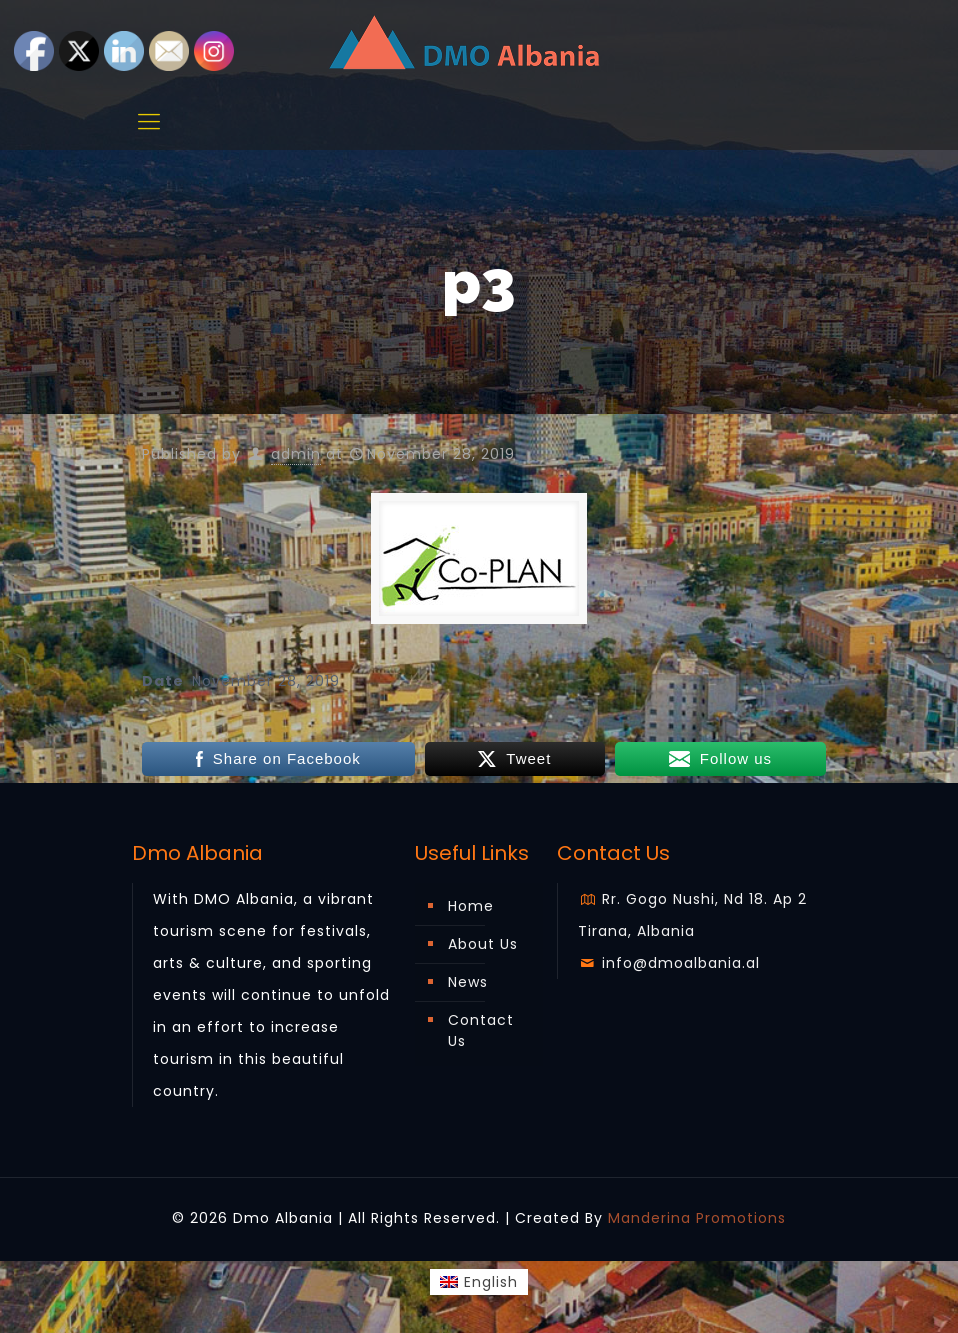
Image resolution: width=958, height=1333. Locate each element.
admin (296, 454)
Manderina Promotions (697, 1218)
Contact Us (481, 1030)
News (468, 982)
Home (471, 906)
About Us (483, 944)
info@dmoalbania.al (669, 963)
